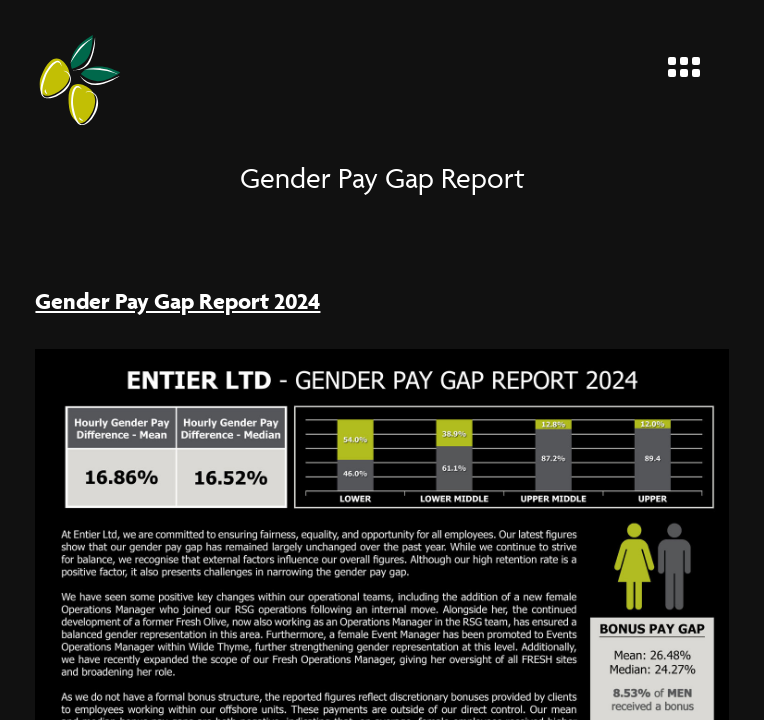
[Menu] (692, 62)
